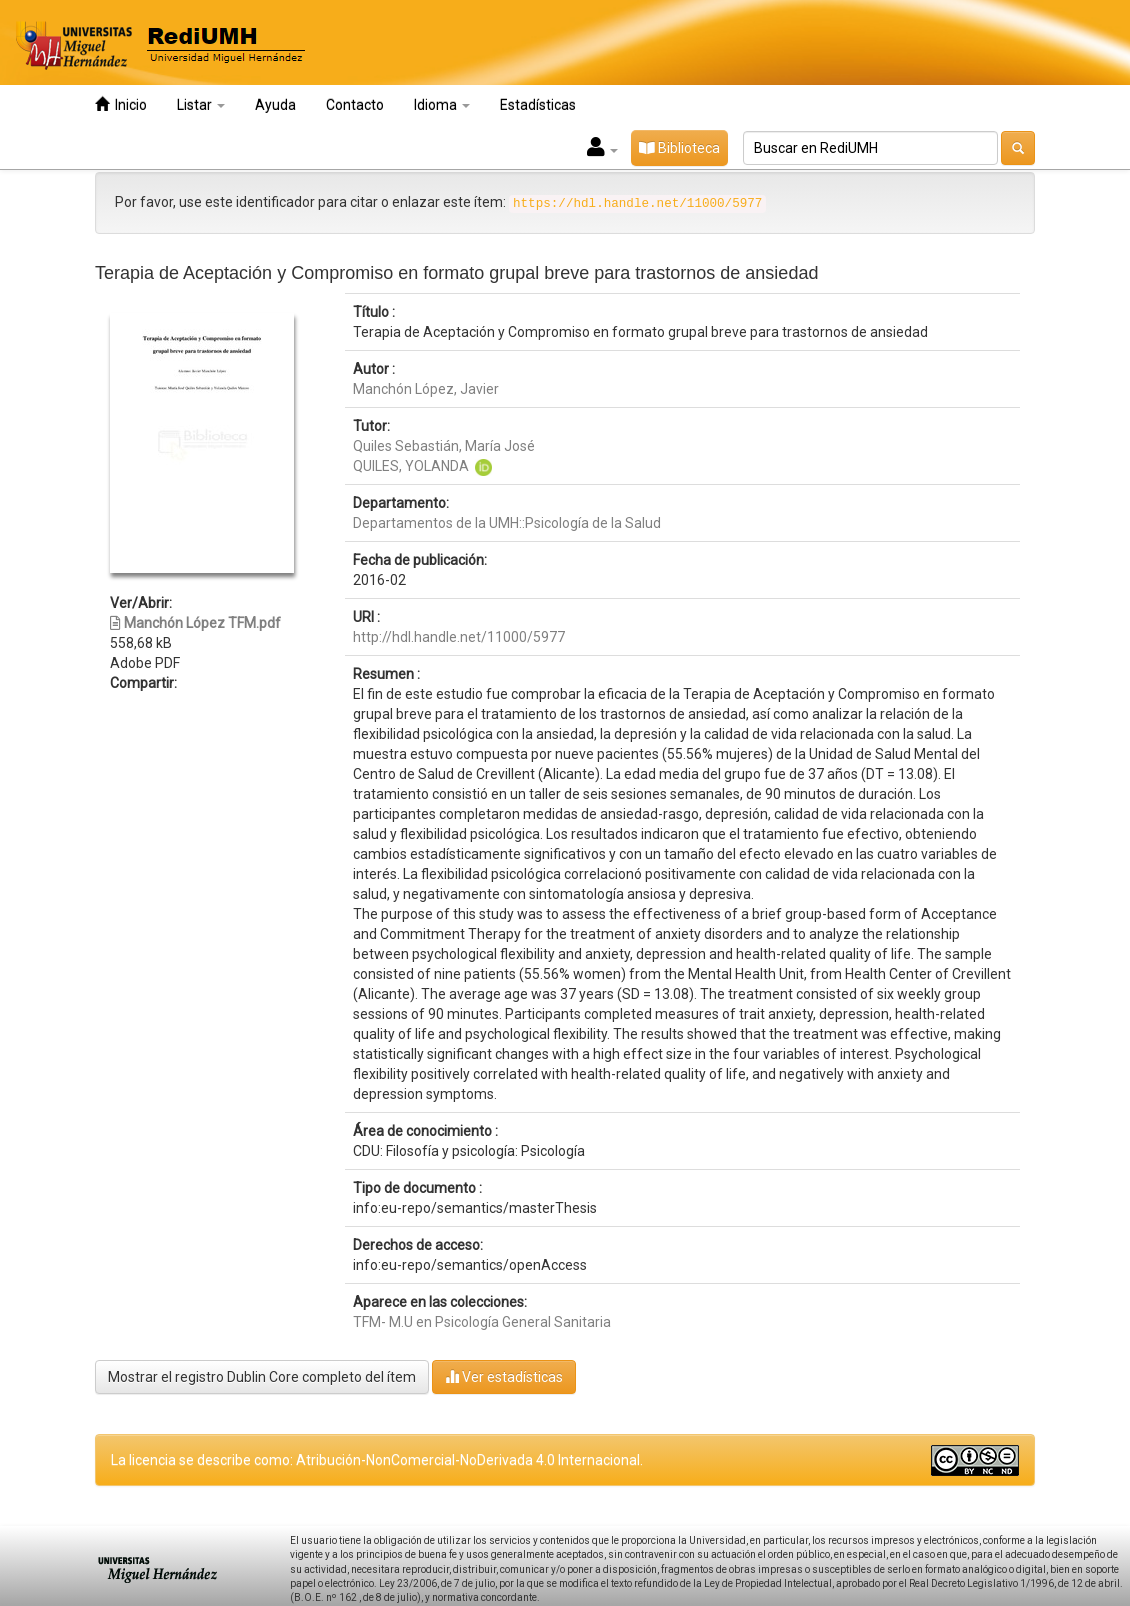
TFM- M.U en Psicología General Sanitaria (482, 1322)
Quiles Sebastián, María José (444, 446)
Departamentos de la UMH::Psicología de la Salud (507, 523)
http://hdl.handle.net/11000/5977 (459, 637)
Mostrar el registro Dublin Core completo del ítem (262, 1377)
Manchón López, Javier (426, 389)
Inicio (121, 104)
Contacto (355, 105)
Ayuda (275, 105)
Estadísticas (538, 105)
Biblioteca (679, 148)
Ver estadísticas (504, 1376)
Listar (201, 105)
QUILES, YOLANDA (411, 466)
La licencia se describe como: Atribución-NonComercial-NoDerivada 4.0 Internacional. (377, 1460)
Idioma (442, 105)
